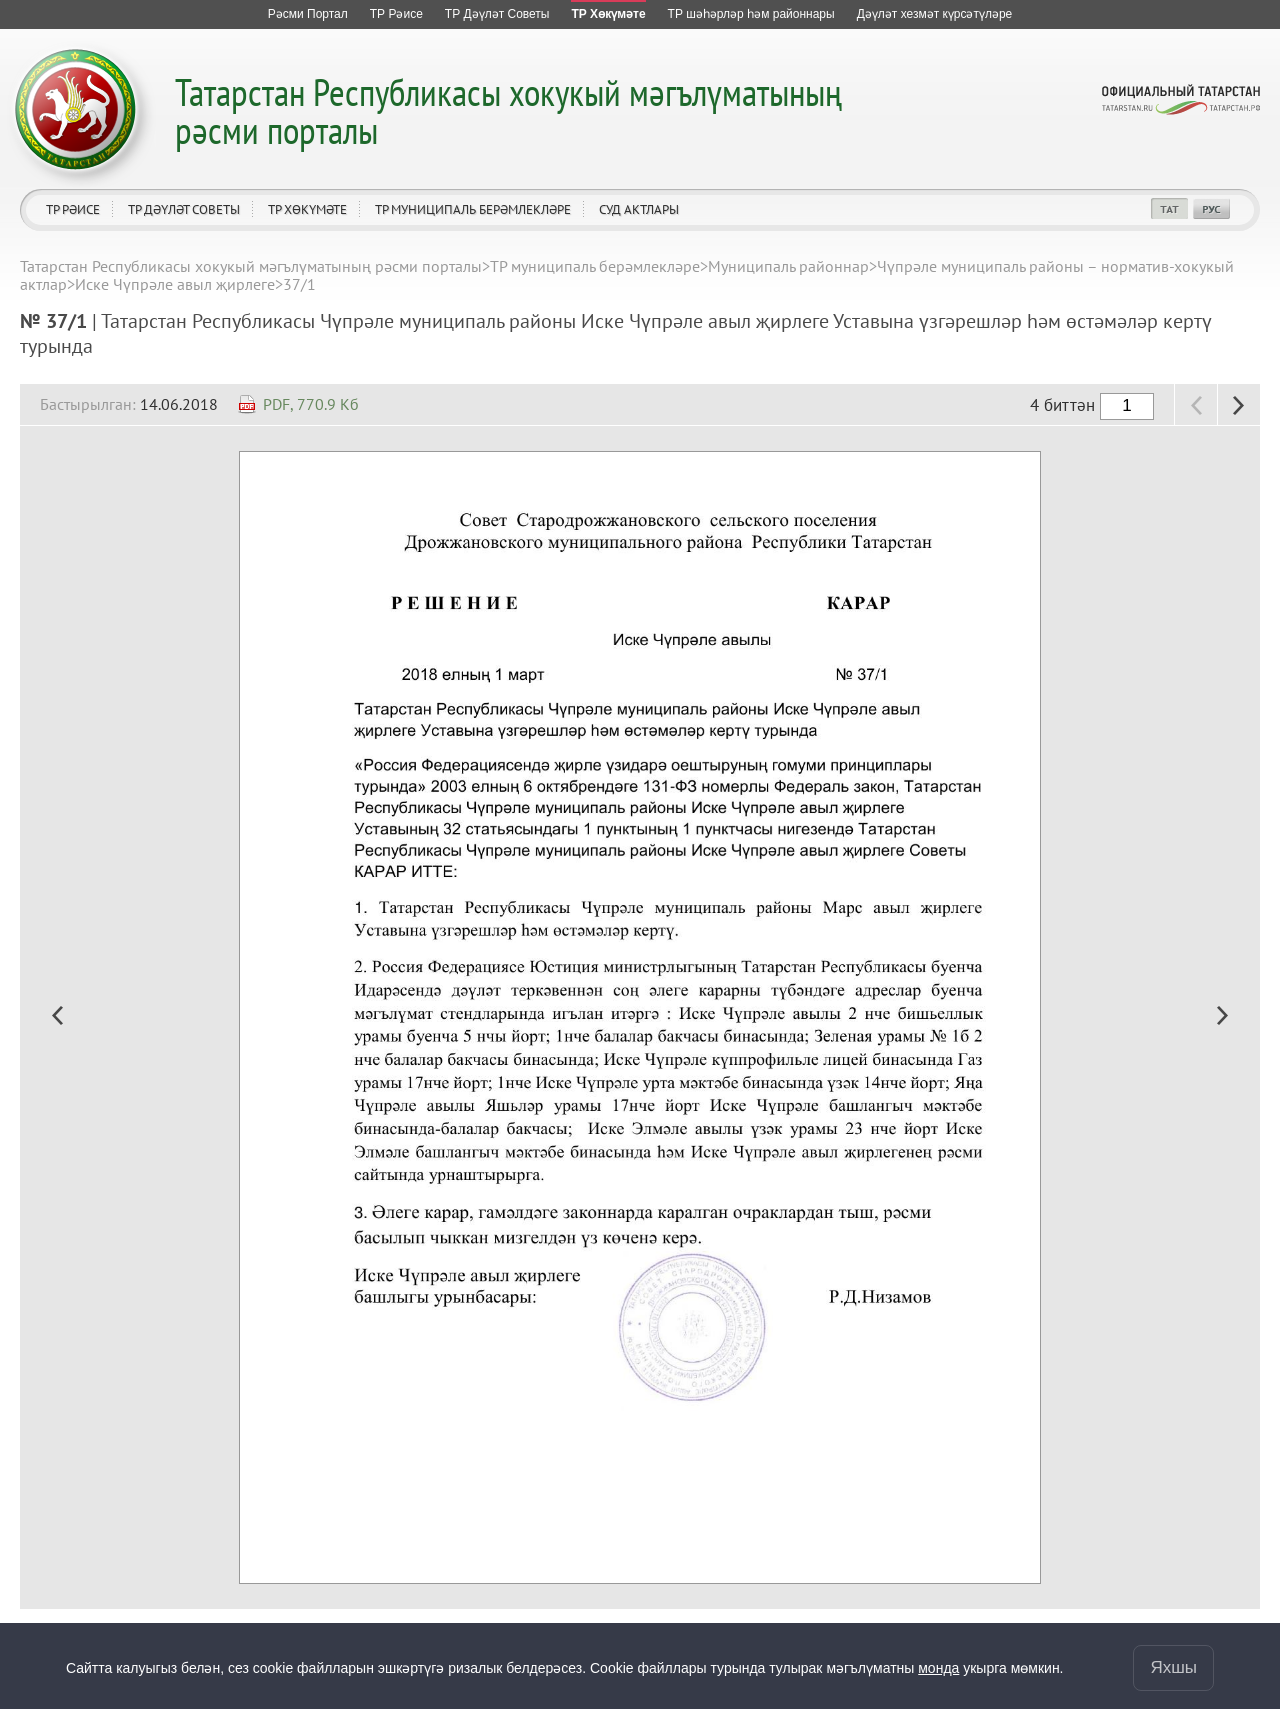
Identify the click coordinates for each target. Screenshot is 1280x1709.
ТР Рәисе (73, 209)
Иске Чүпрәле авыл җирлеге (175, 284)
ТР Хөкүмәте (307, 209)
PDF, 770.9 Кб (311, 404)
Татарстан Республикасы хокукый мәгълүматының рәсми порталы (508, 110)
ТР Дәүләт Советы (184, 209)
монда (938, 1668)
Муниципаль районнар (788, 266)
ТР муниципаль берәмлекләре (473, 209)
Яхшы (1173, 1667)
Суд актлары (639, 209)
